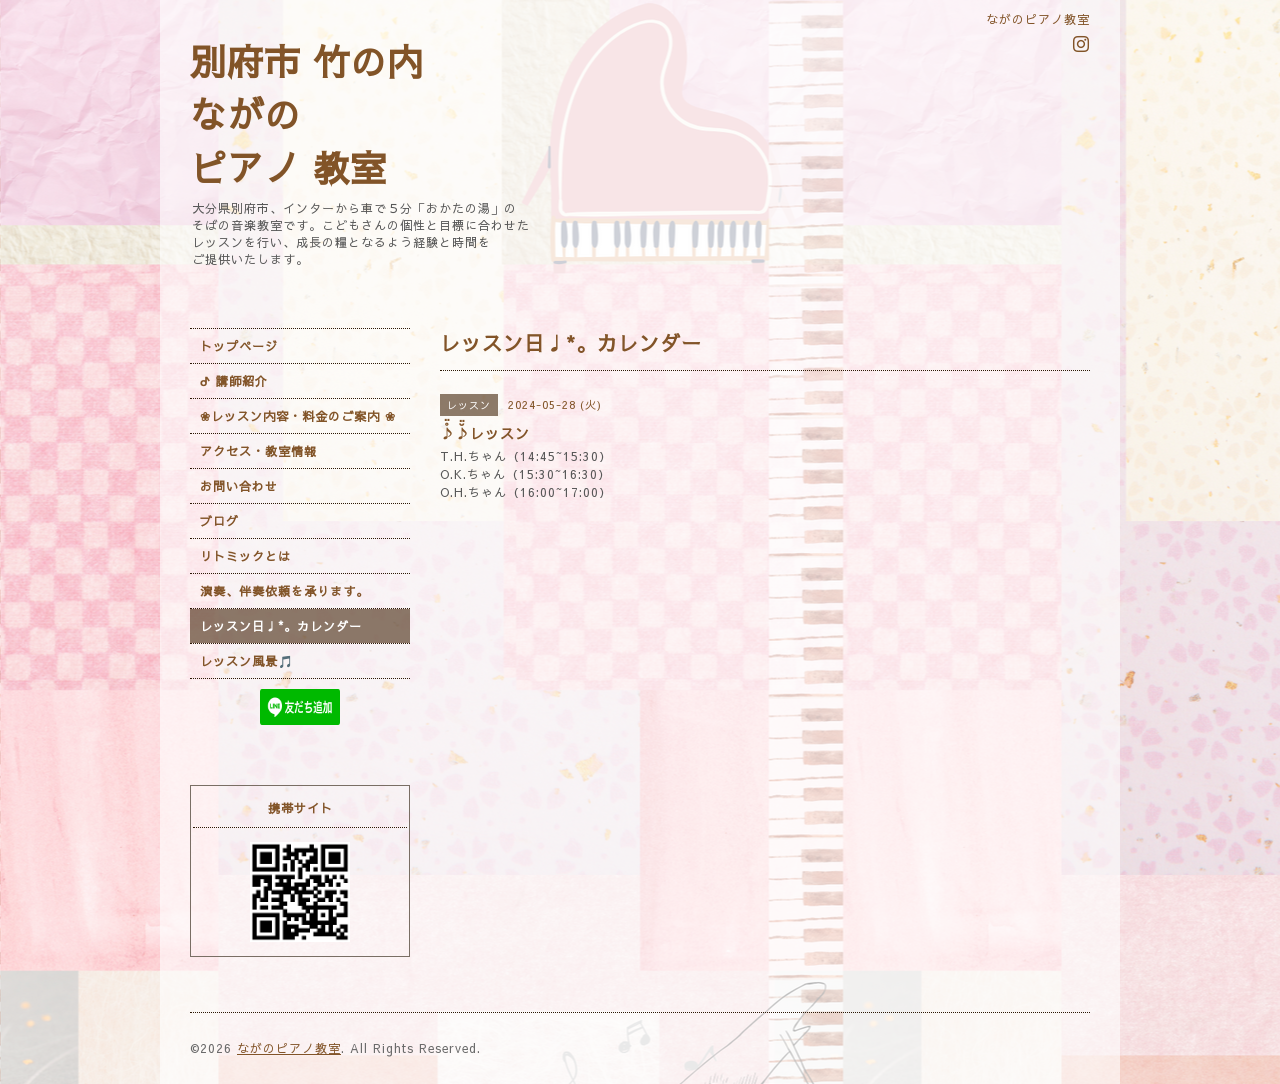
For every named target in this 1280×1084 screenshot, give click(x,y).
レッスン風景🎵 (247, 661)
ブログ (219, 521)
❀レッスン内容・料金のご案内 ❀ (298, 416)
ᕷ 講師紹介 (234, 381)
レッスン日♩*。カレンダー (281, 626)
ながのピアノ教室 (289, 1048)
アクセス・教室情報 (258, 451)
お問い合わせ (239, 486)
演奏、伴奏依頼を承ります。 (284, 591)
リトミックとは (245, 556)
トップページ (239, 346)
